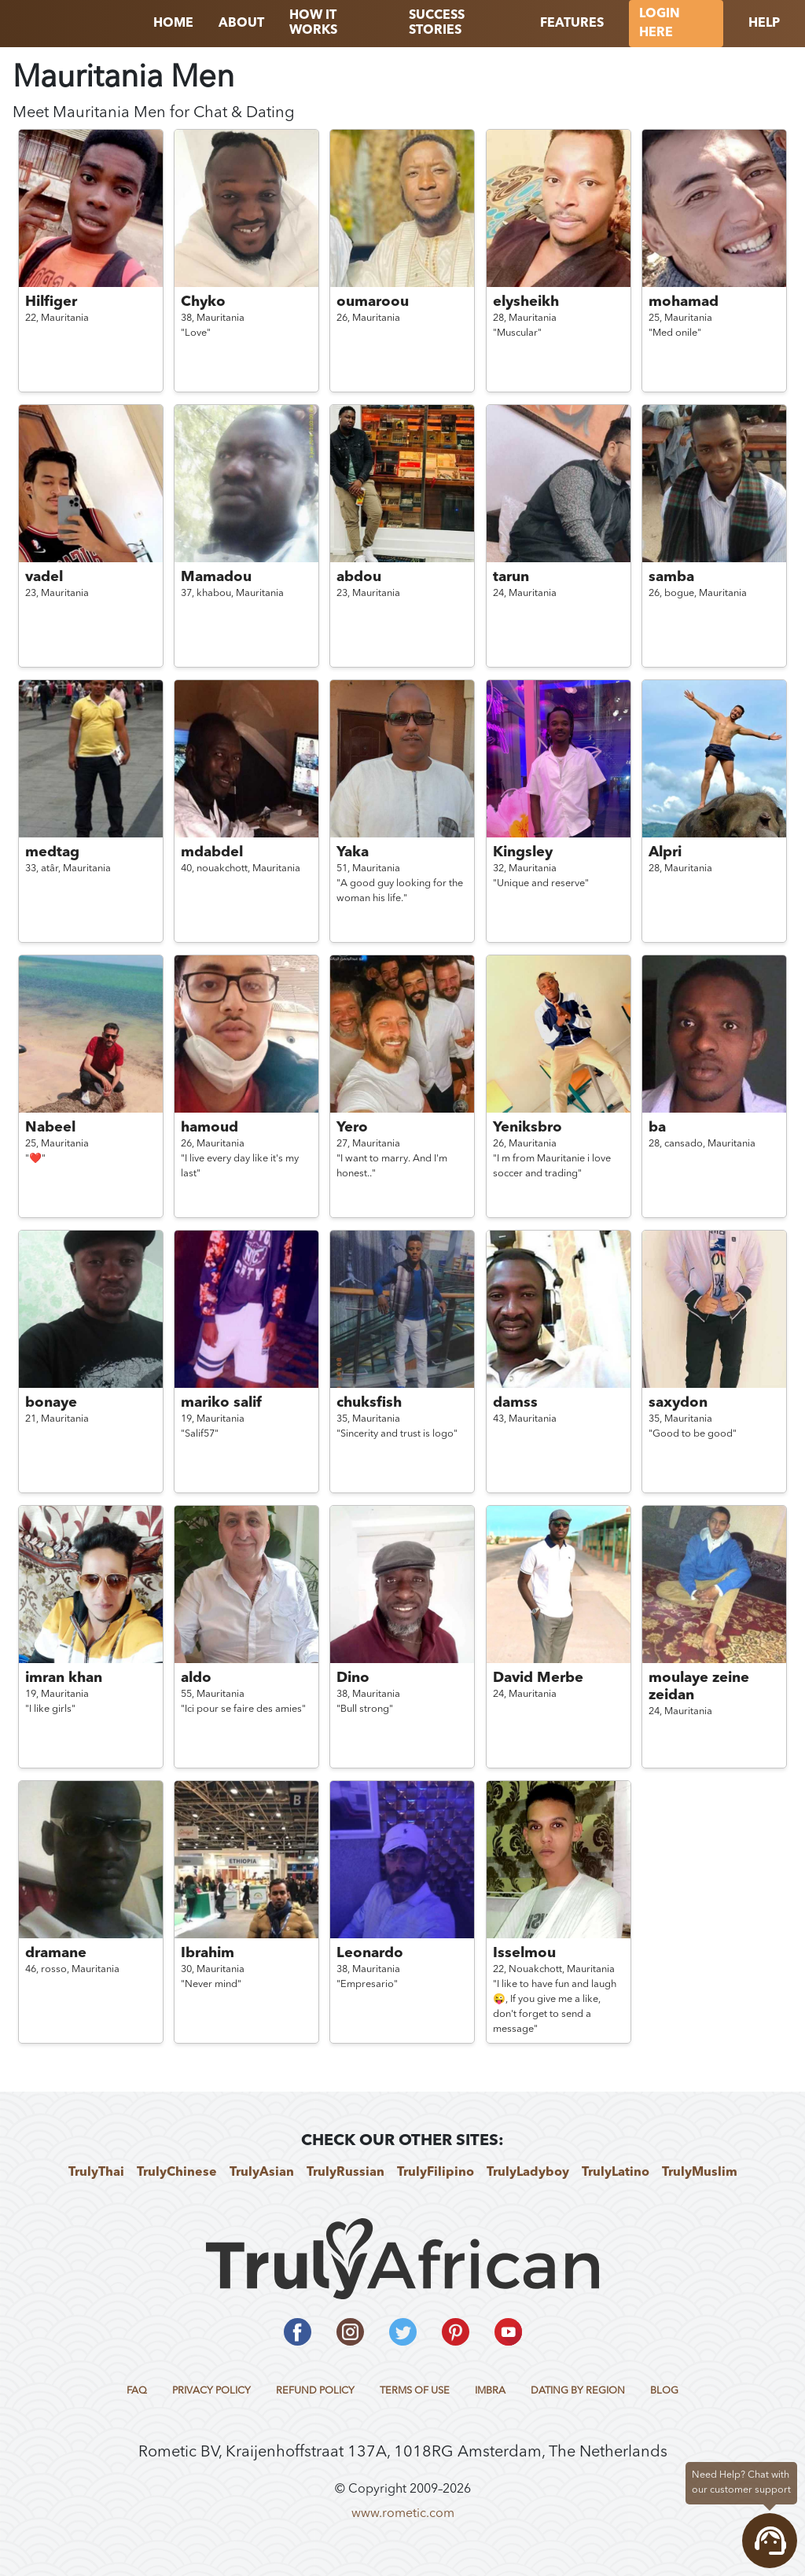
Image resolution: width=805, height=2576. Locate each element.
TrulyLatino (615, 2172)
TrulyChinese (177, 2172)
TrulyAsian (262, 2172)
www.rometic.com (402, 2514)
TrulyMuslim (699, 2172)
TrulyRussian (345, 2172)
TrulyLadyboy (528, 2172)
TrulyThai (96, 2172)
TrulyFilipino (435, 2172)
